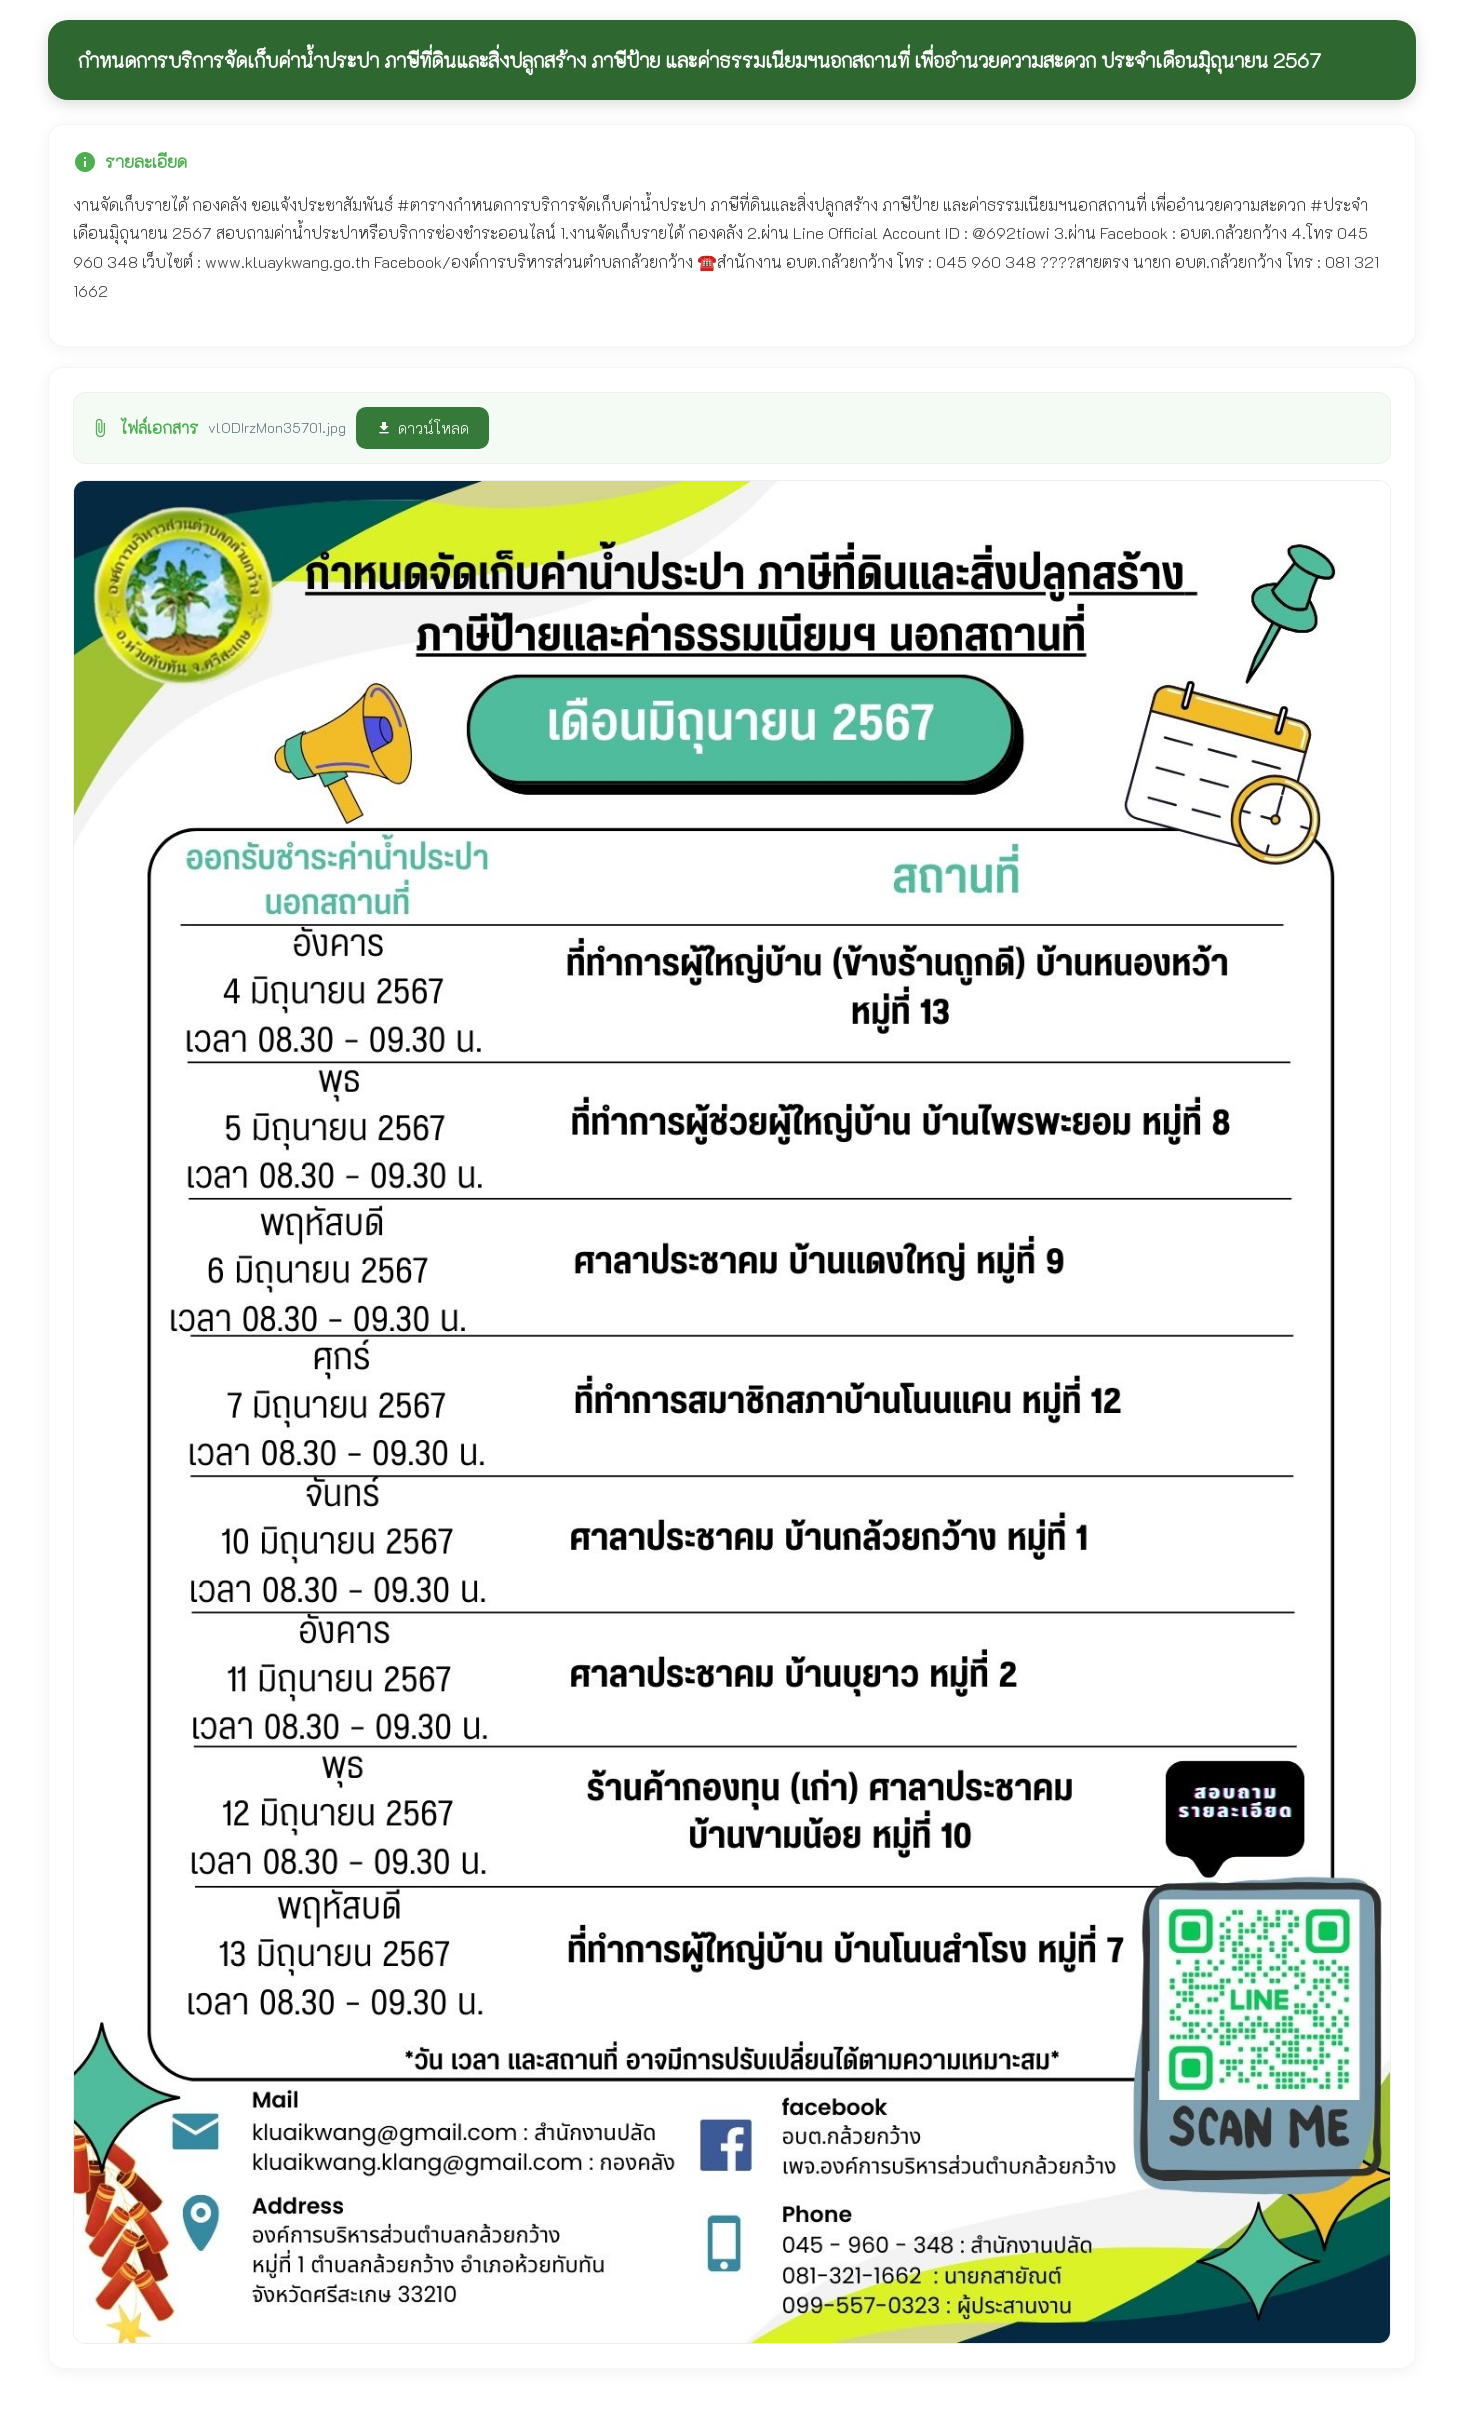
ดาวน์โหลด (422, 428)
